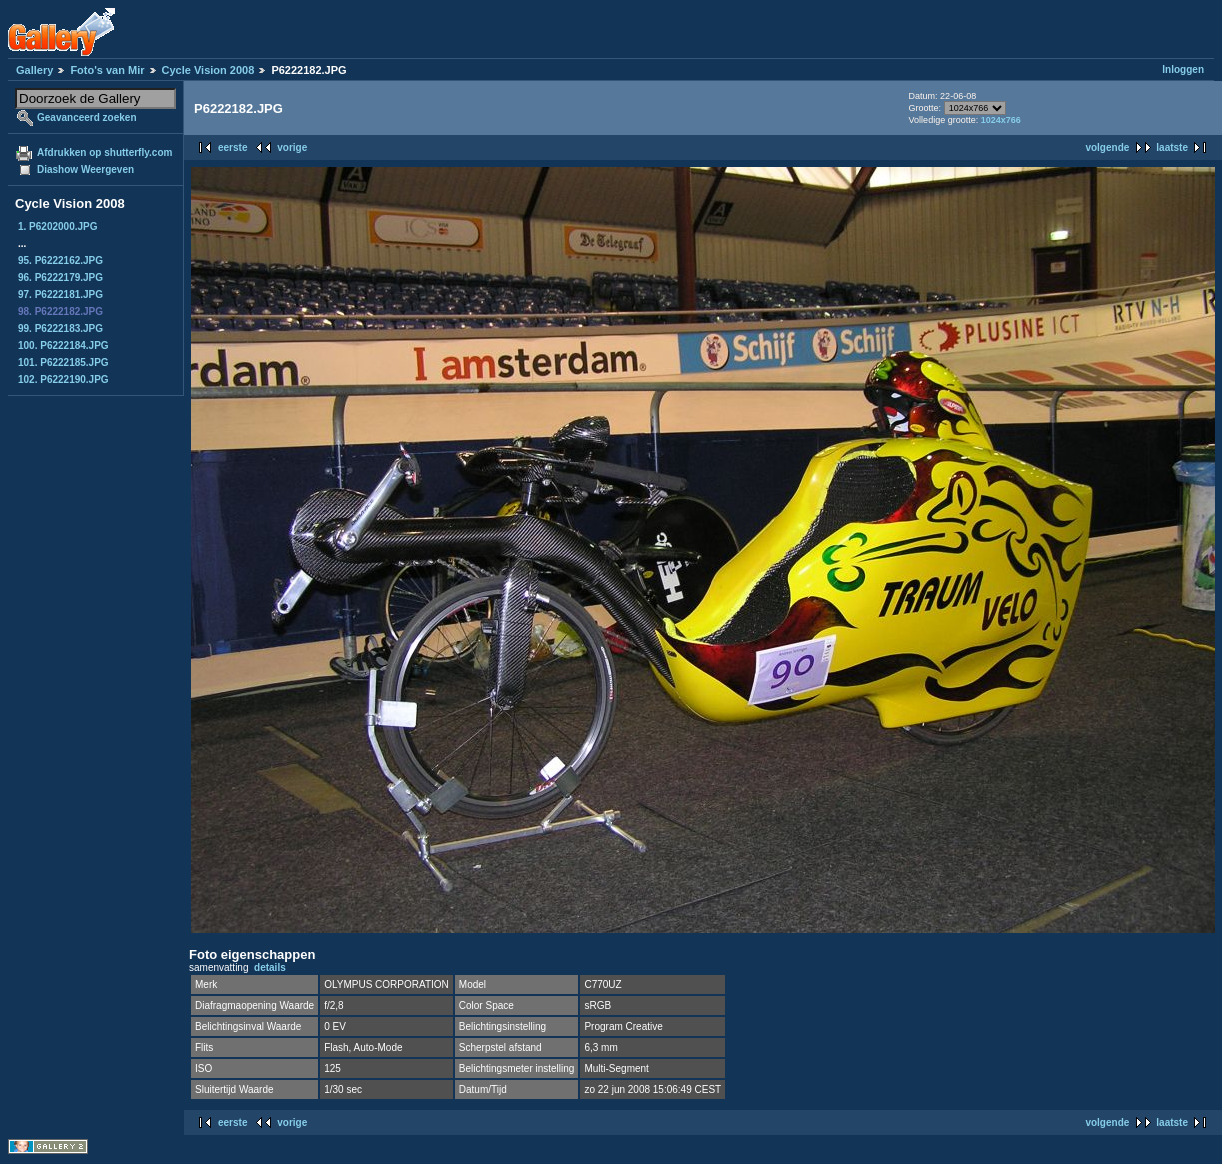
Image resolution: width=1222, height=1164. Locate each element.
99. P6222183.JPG (60, 328)
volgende (1107, 147)
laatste (1172, 147)
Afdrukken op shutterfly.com (104, 152)
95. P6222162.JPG (60, 260)
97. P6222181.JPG (60, 294)
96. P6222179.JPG (60, 277)
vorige (292, 147)
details (270, 967)
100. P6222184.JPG (63, 345)
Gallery (34, 70)
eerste (232, 147)
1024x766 (1001, 120)
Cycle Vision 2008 (208, 70)
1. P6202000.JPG (58, 226)
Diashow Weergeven (85, 169)
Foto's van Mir (107, 70)
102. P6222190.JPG (63, 379)
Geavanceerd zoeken (87, 117)
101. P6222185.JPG (63, 362)
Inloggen (1183, 69)
